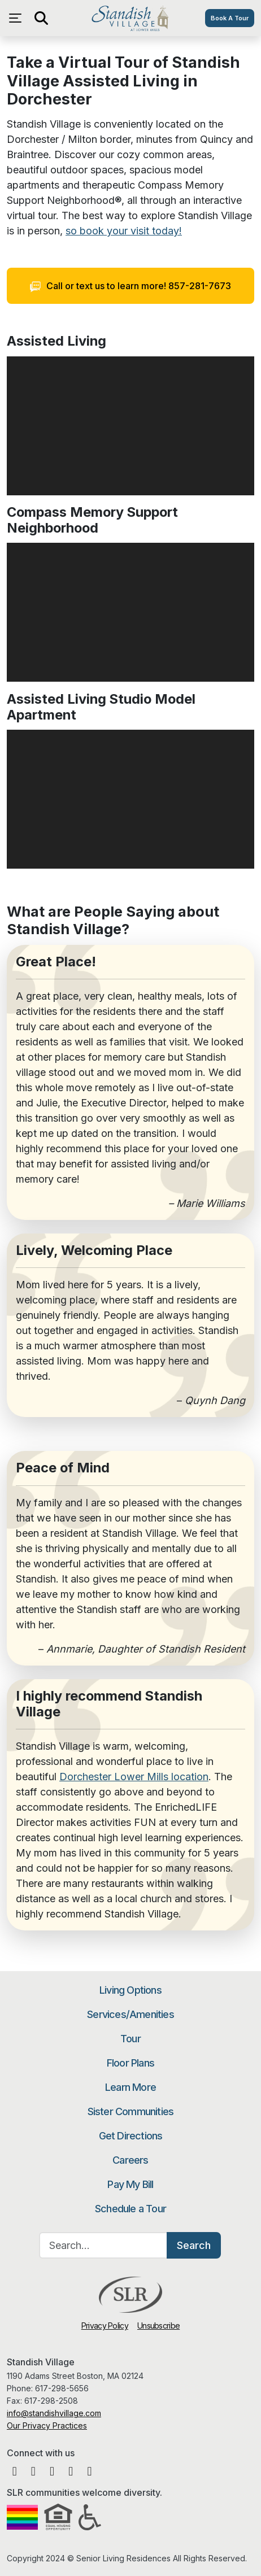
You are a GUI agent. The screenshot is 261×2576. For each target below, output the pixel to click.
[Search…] (103, 2245)
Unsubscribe (158, 2325)
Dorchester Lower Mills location (133, 1776)
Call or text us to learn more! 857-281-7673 (131, 286)
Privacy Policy (104, 2325)
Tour (130, 2039)
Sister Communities (131, 2111)
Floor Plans (130, 2063)
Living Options (130, 1990)
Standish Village (130, 18)
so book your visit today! (124, 231)
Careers (130, 2160)
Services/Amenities (130, 2014)
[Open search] (40, 18)
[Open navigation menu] (18, 18)
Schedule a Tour (130, 2209)
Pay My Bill (130, 2184)
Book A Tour (230, 18)
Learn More (130, 2087)
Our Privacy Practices (47, 2425)
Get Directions (131, 2136)
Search (194, 2245)
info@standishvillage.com (54, 2413)
